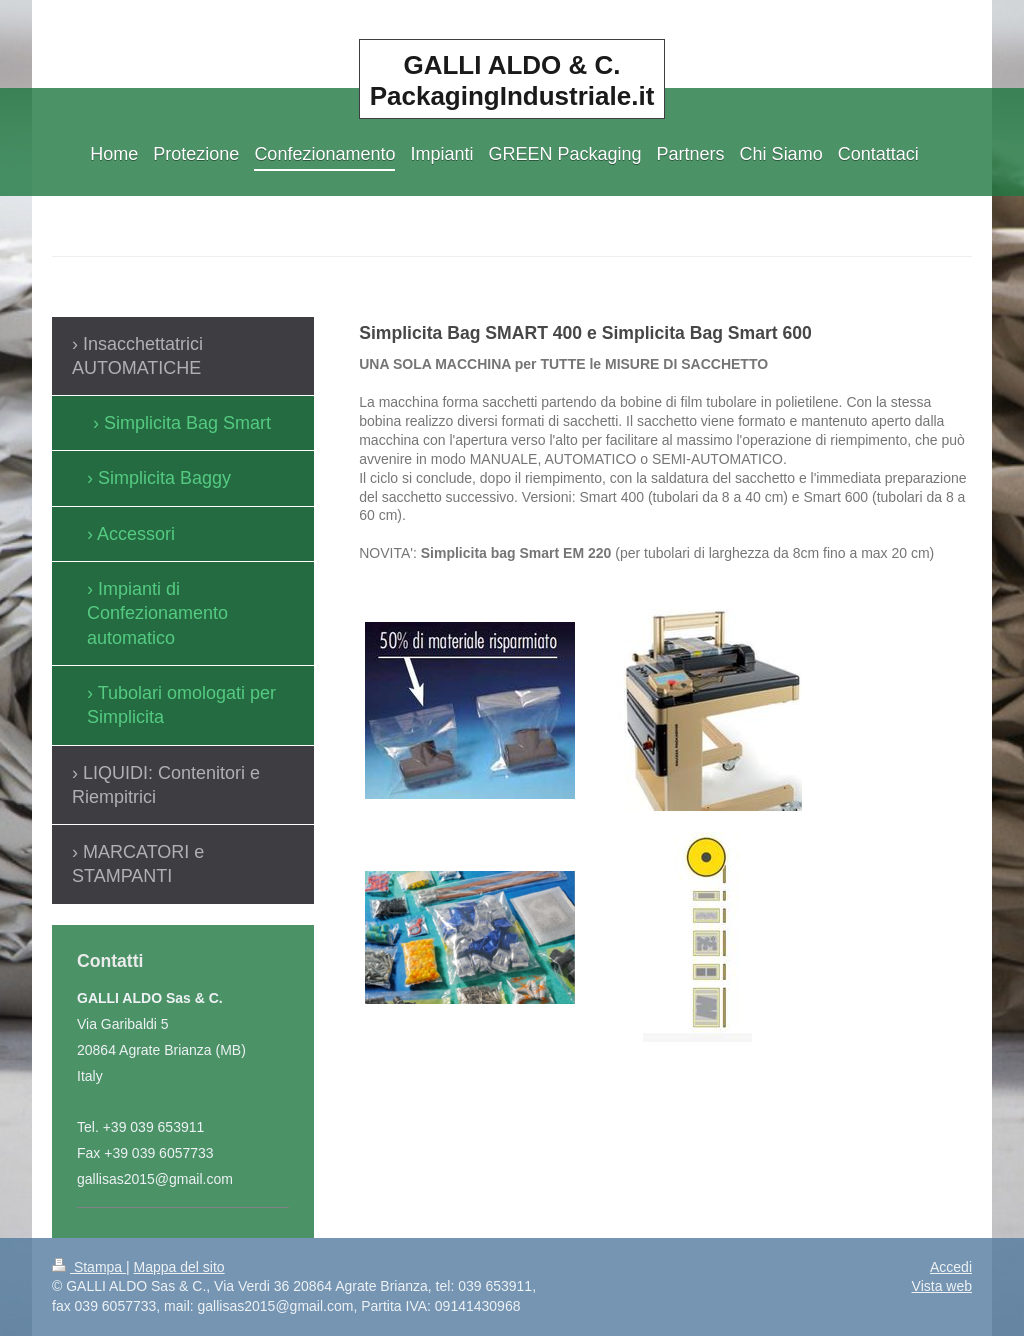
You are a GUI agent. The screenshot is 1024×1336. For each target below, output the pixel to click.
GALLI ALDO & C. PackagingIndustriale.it (512, 80)
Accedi (951, 1267)
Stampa (89, 1267)
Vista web (942, 1286)
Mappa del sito (179, 1267)
